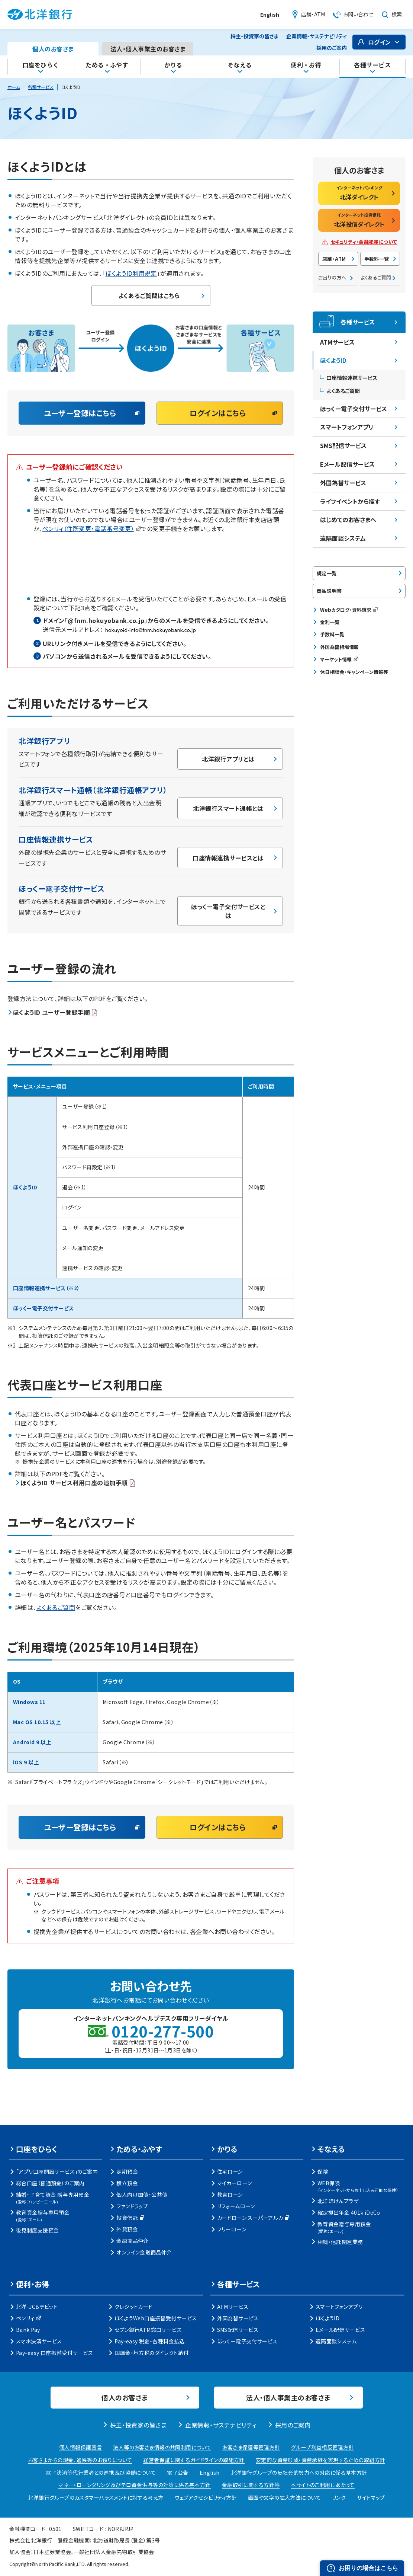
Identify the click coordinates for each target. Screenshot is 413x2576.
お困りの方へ (332, 277)
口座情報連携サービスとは (228, 857)
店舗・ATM (334, 258)
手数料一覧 (376, 258)
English (269, 14)
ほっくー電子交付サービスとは (228, 911)
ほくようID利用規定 (131, 273)
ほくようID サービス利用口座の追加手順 (77, 1483)
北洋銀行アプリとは (228, 759)
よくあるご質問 (55, 1607)
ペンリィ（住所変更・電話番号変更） (91, 528)
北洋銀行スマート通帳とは (228, 808)
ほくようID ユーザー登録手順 (55, 1012)
